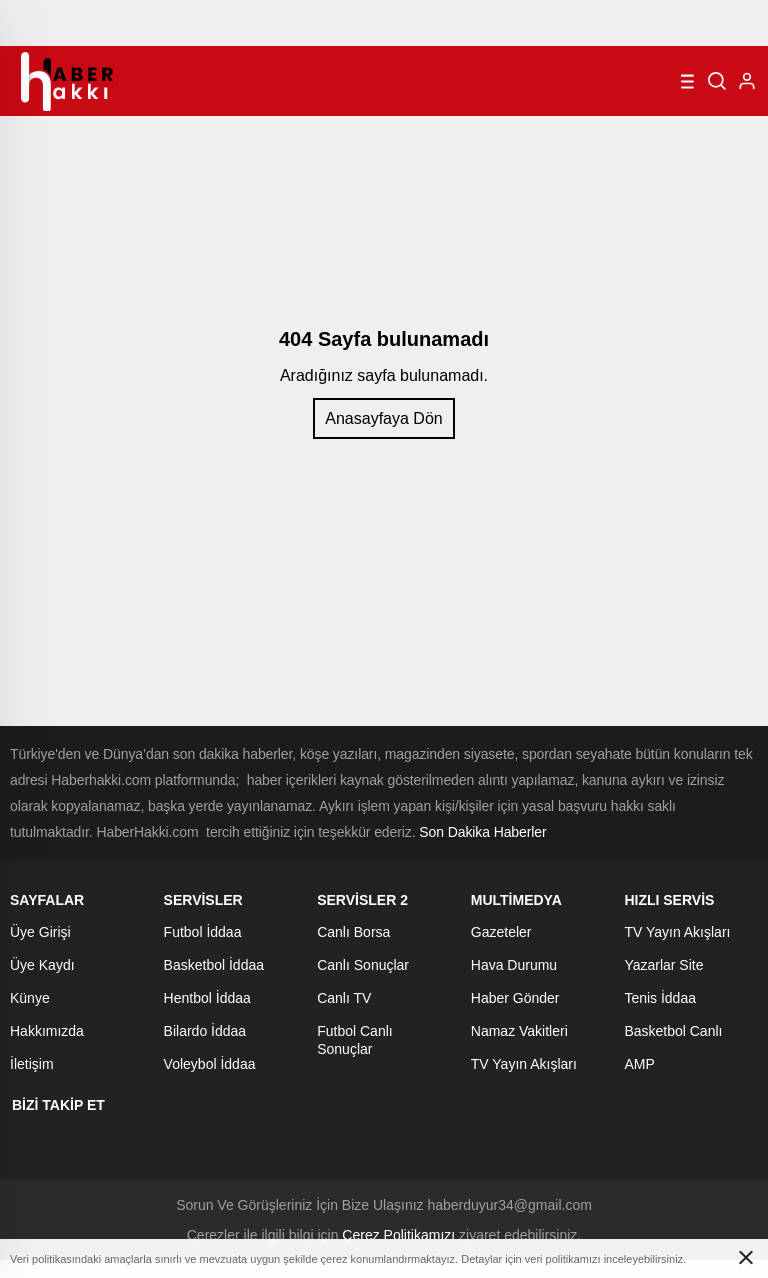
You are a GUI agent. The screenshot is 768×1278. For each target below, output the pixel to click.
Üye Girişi (40, 932)
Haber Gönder (515, 998)
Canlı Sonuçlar (363, 965)
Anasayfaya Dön (383, 418)
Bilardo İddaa (205, 1031)
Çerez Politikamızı (398, 1235)
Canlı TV (344, 998)
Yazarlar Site (663, 965)
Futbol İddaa (203, 932)
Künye (30, 998)
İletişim (32, 1064)
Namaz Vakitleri (519, 1031)
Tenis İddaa (660, 998)
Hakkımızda (47, 1031)
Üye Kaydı (42, 965)
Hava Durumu (514, 965)
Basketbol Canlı (673, 1031)
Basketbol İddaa (214, 965)
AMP (639, 1064)
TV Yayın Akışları (524, 1064)
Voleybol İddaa (210, 1064)
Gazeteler (501, 932)
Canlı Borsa (353, 932)
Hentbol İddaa (207, 998)
